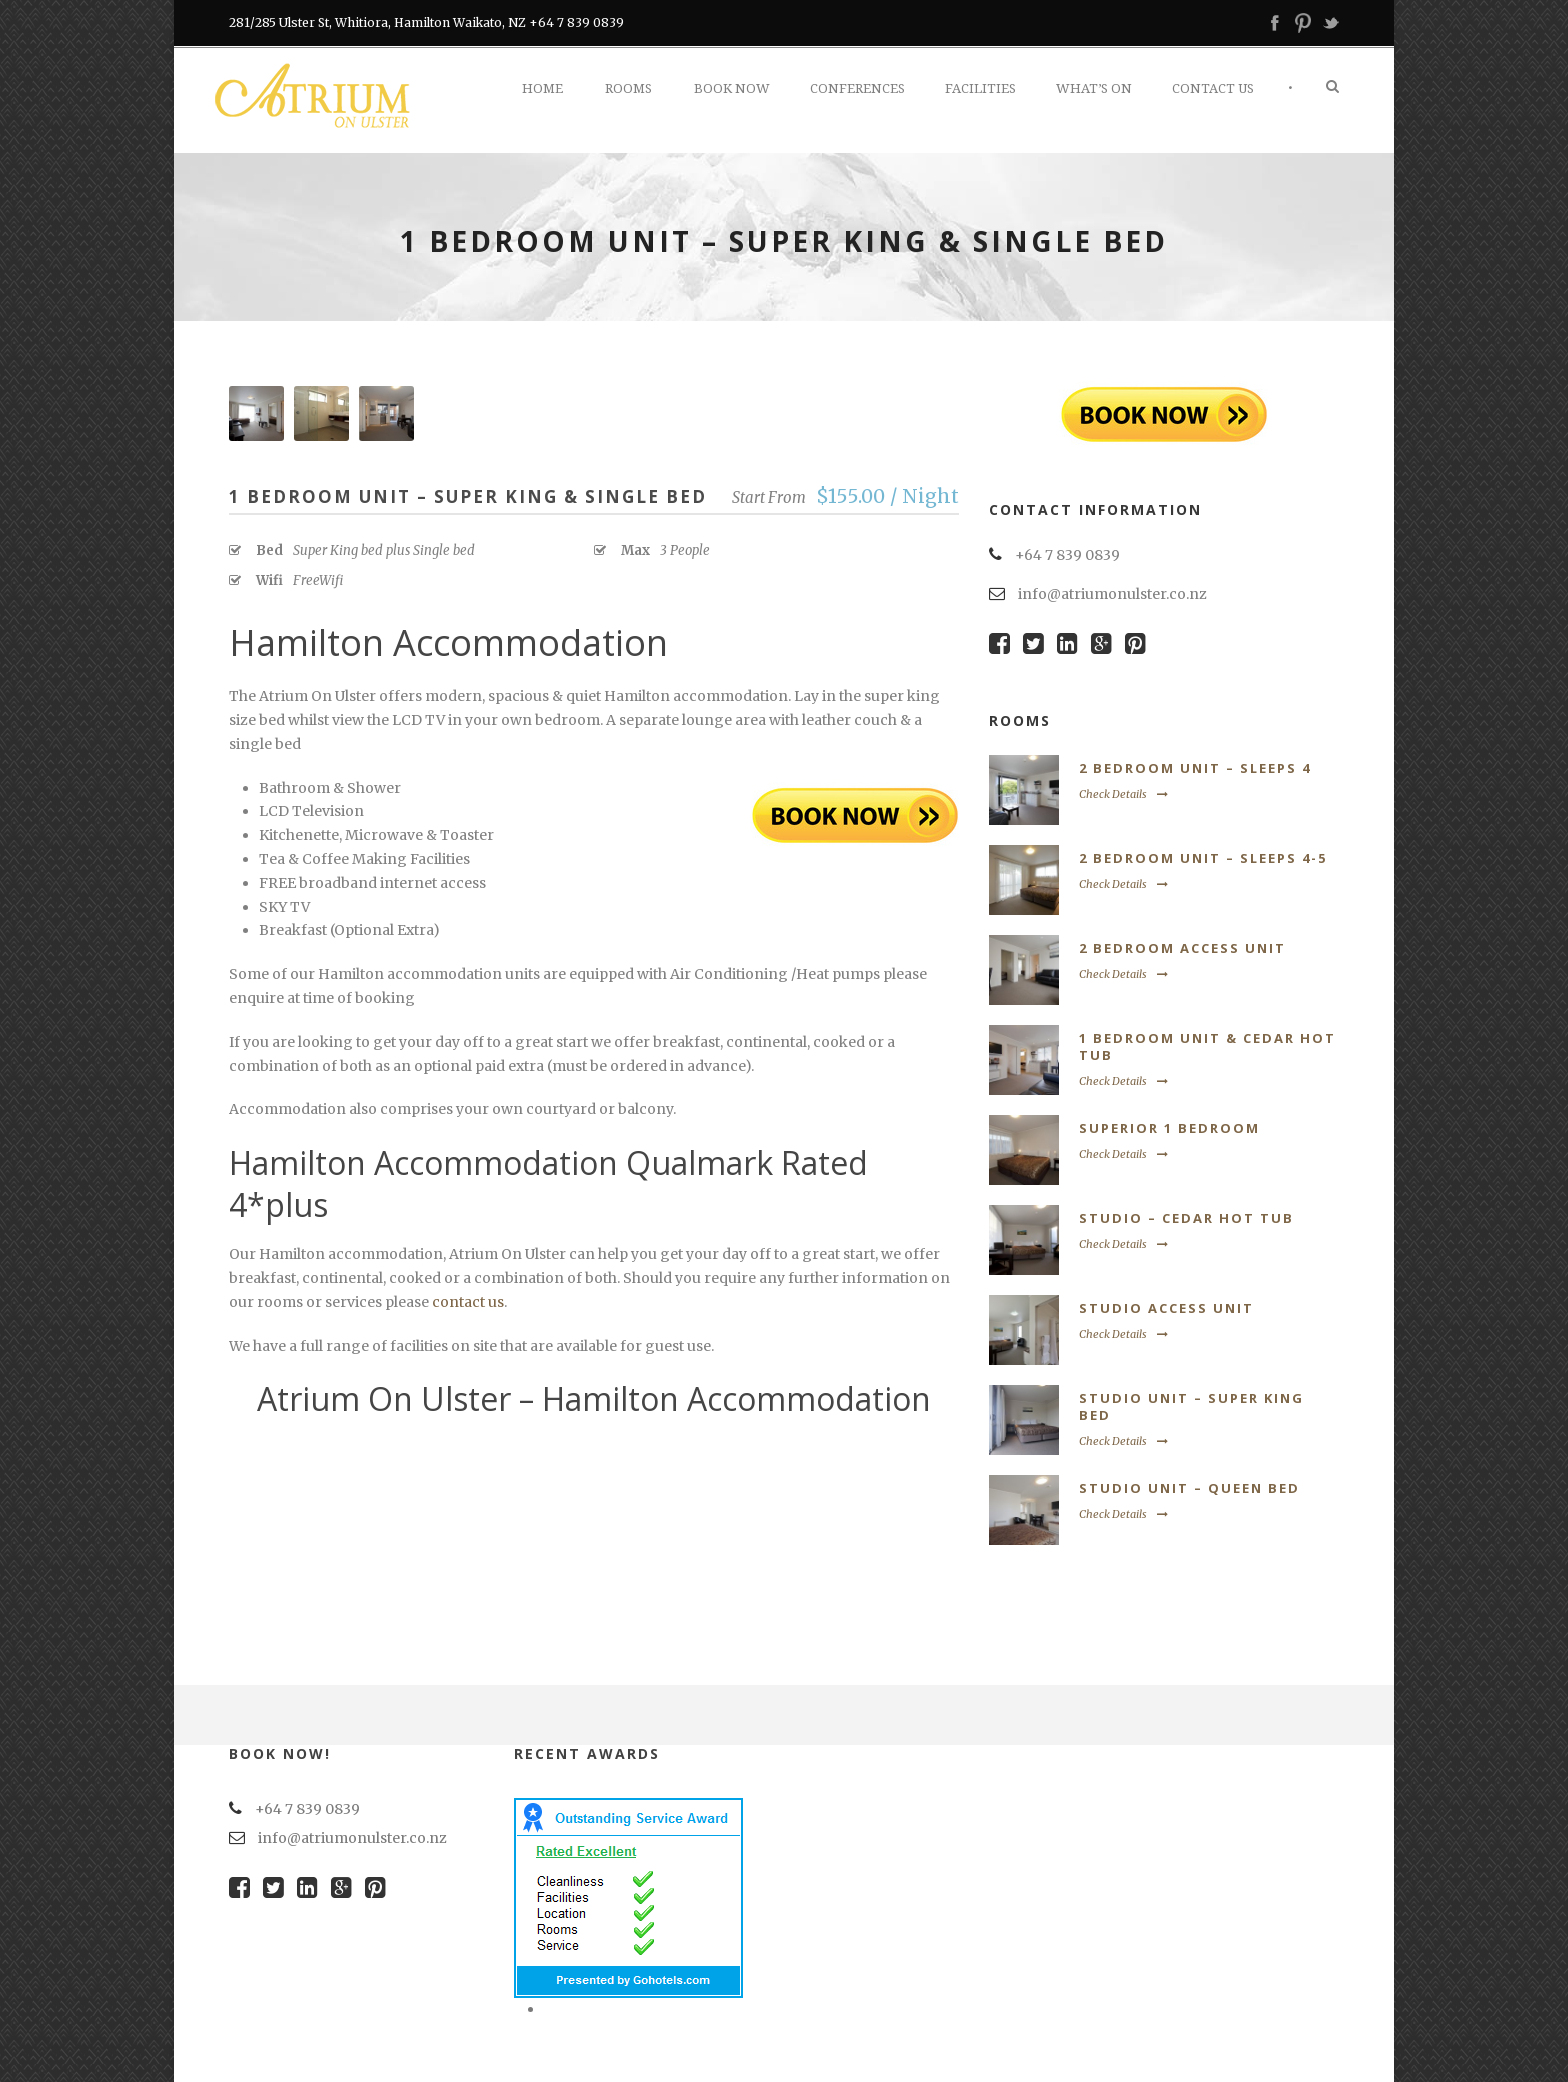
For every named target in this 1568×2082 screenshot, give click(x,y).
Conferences (857, 88)
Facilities (980, 88)
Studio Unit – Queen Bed (1189, 1488)
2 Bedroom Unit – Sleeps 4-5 (1203, 858)
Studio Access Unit (1166, 1308)
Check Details (1123, 794)
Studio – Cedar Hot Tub (1186, 1218)
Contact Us (1213, 88)
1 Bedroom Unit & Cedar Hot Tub (1207, 1046)
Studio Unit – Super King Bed (1191, 1406)
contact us (468, 1302)
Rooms (628, 88)
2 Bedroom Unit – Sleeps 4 (1195, 768)
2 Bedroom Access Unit (1182, 948)
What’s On (1094, 88)
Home (542, 88)
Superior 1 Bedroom (1169, 1128)
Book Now (732, 88)
